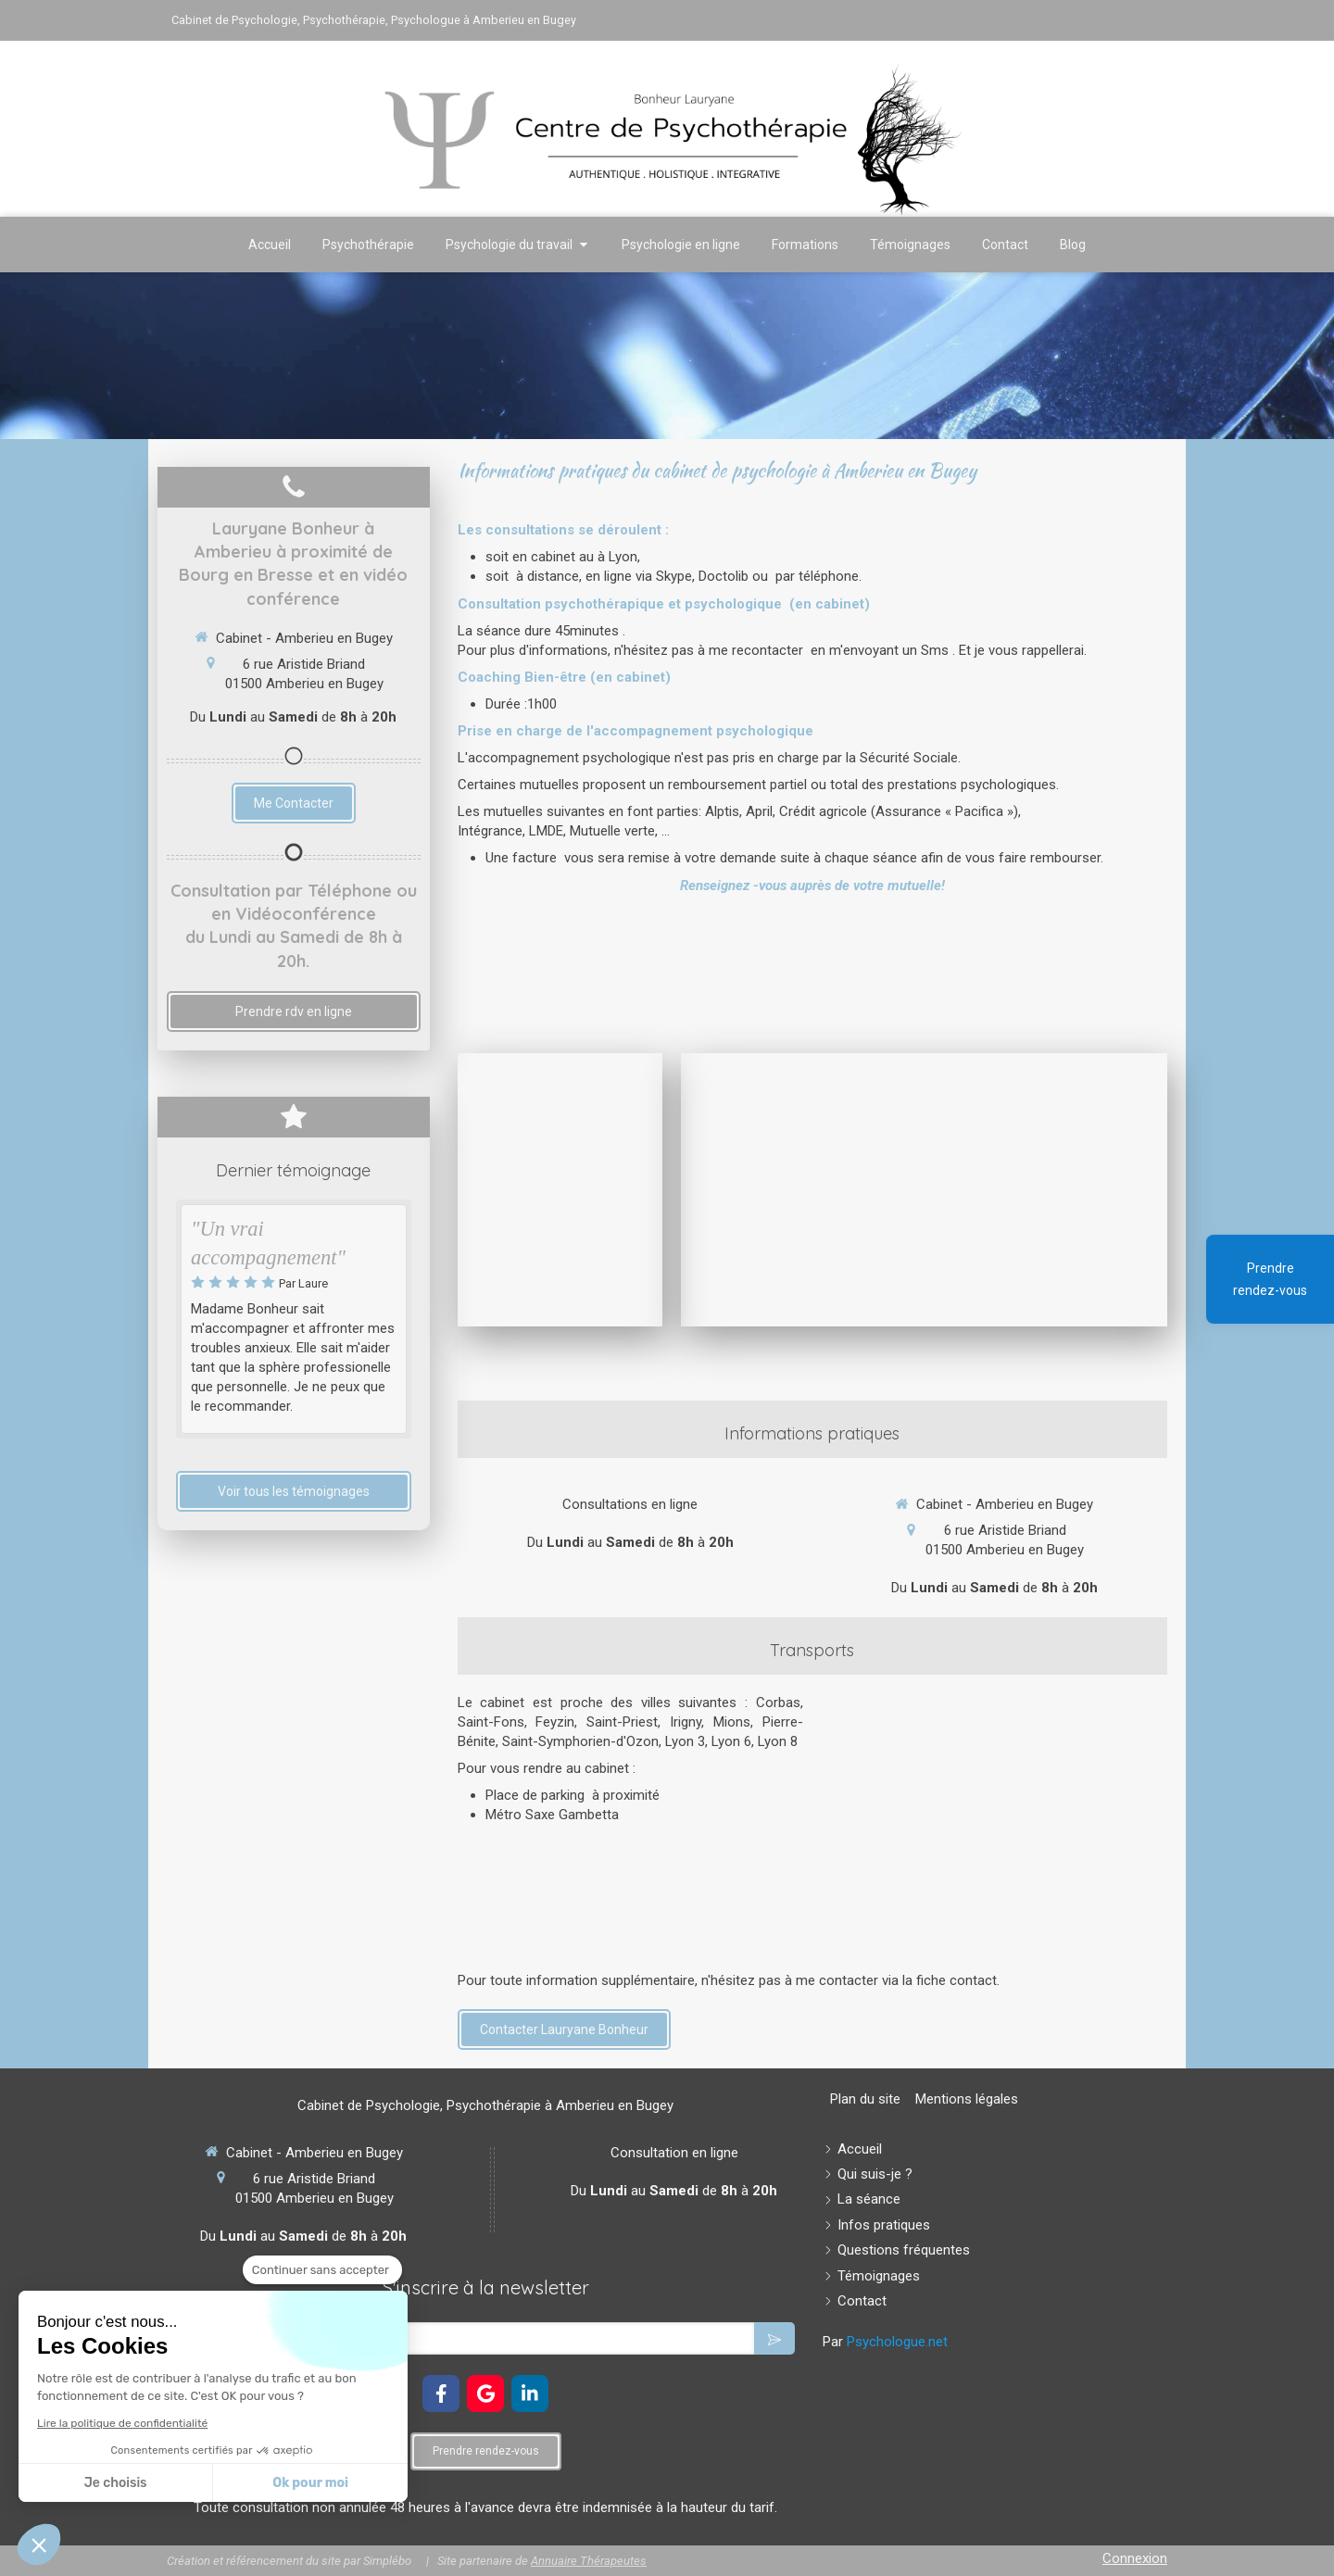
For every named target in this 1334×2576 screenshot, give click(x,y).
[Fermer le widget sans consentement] (322, 2270)
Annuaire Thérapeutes (589, 2561)
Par (885, 2341)
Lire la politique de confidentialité (122, 2423)
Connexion (1134, 2558)
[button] (39, 2544)
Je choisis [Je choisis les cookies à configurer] (115, 2483)
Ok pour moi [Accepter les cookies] (310, 2483)
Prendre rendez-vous (1270, 1279)
